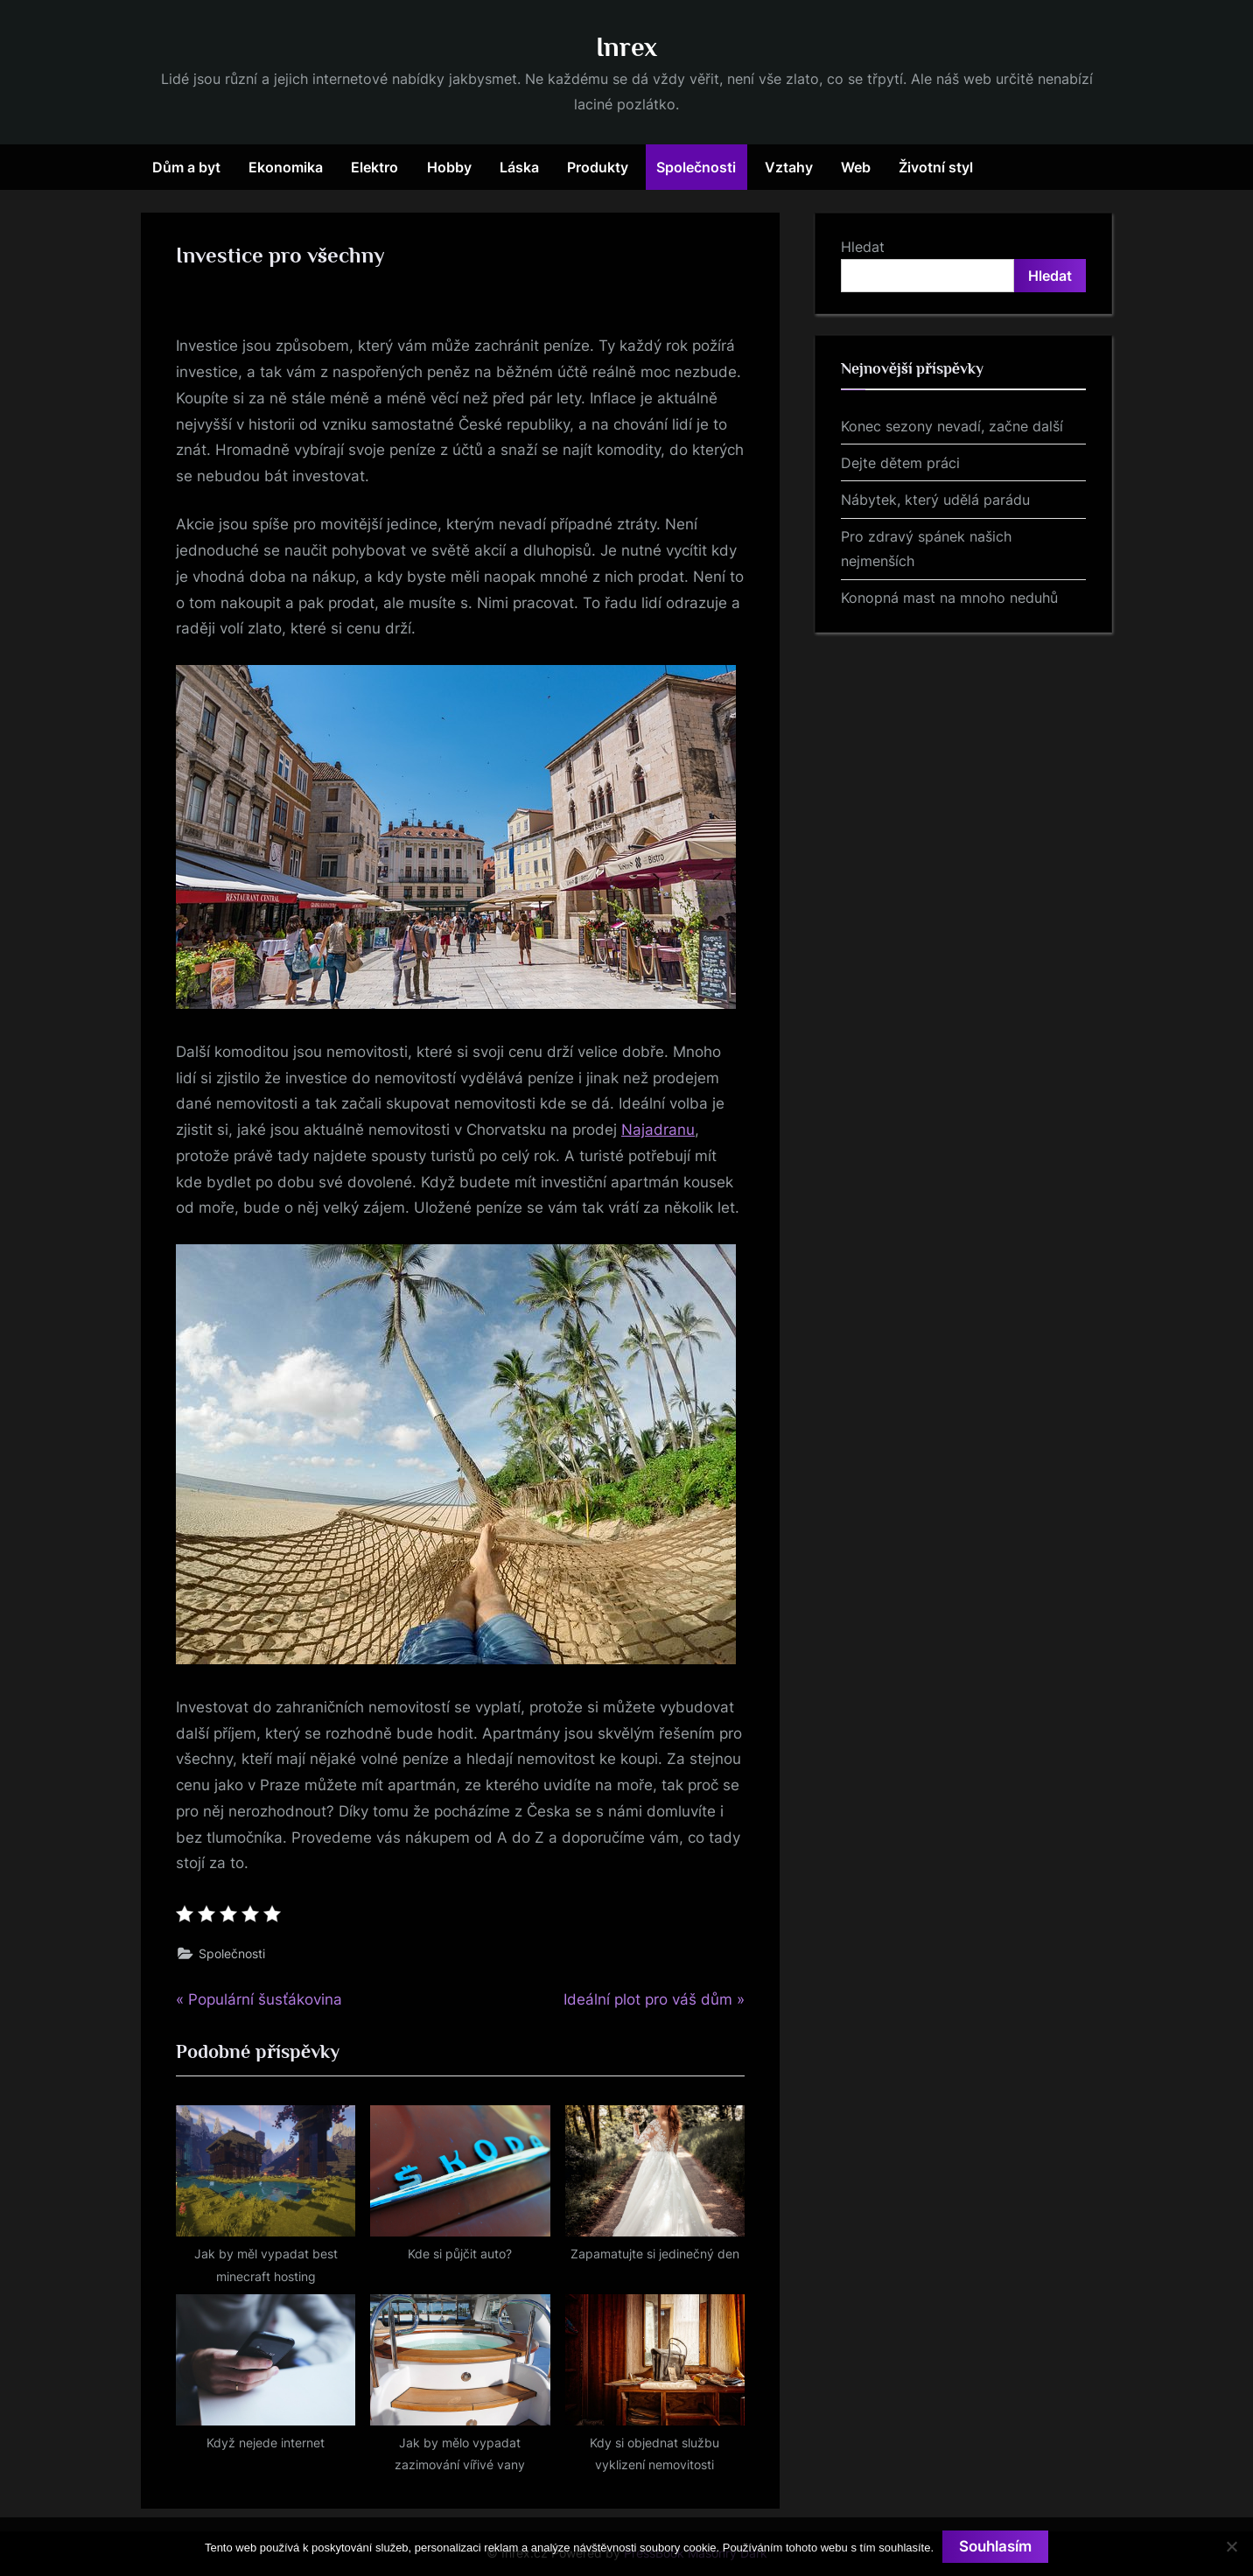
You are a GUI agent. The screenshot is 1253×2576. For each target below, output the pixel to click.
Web (856, 167)
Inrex (626, 47)
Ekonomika (285, 167)
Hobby (449, 167)
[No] (1231, 2546)
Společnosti (696, 167)
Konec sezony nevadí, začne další (952, 426)
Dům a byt (186, 167)
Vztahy (789, 167)
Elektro (374, 167)
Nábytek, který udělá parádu (935, 499)
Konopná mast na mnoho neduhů (949, 597)
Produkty (597, 167)
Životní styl (936, 167)
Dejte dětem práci (900, 463)
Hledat (863, 247)
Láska (519, 167)
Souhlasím (995, 2546)
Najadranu (658, 1129)
